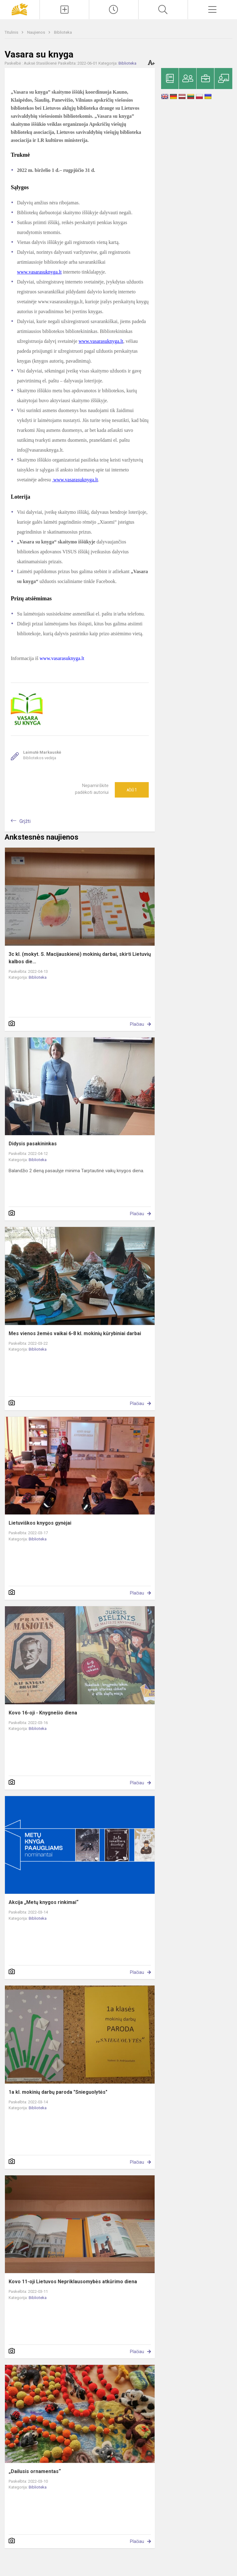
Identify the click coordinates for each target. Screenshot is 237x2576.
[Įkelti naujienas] (64, 9)
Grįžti (25, 821)
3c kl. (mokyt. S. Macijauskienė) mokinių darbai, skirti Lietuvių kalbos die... (80, 957)
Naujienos (36, 32)
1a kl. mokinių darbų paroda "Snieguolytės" (58, 2092)
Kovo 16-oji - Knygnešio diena (43, 1713)
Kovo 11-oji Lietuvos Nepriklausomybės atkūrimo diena (73, 2281)
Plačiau (137, 1024)
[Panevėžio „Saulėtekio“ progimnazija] (19, 9)
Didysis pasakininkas (33, 1144)
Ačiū (132, 789)
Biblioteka (63, 32)
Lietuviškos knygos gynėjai (40, 1523)
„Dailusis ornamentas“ (35, 2471)
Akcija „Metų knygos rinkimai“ (43, 1902)
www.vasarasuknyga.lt (39, 272)
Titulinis (12, 32)
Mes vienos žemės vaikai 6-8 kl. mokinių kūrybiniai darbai (75, 1333)
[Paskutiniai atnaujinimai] (113, 9)
